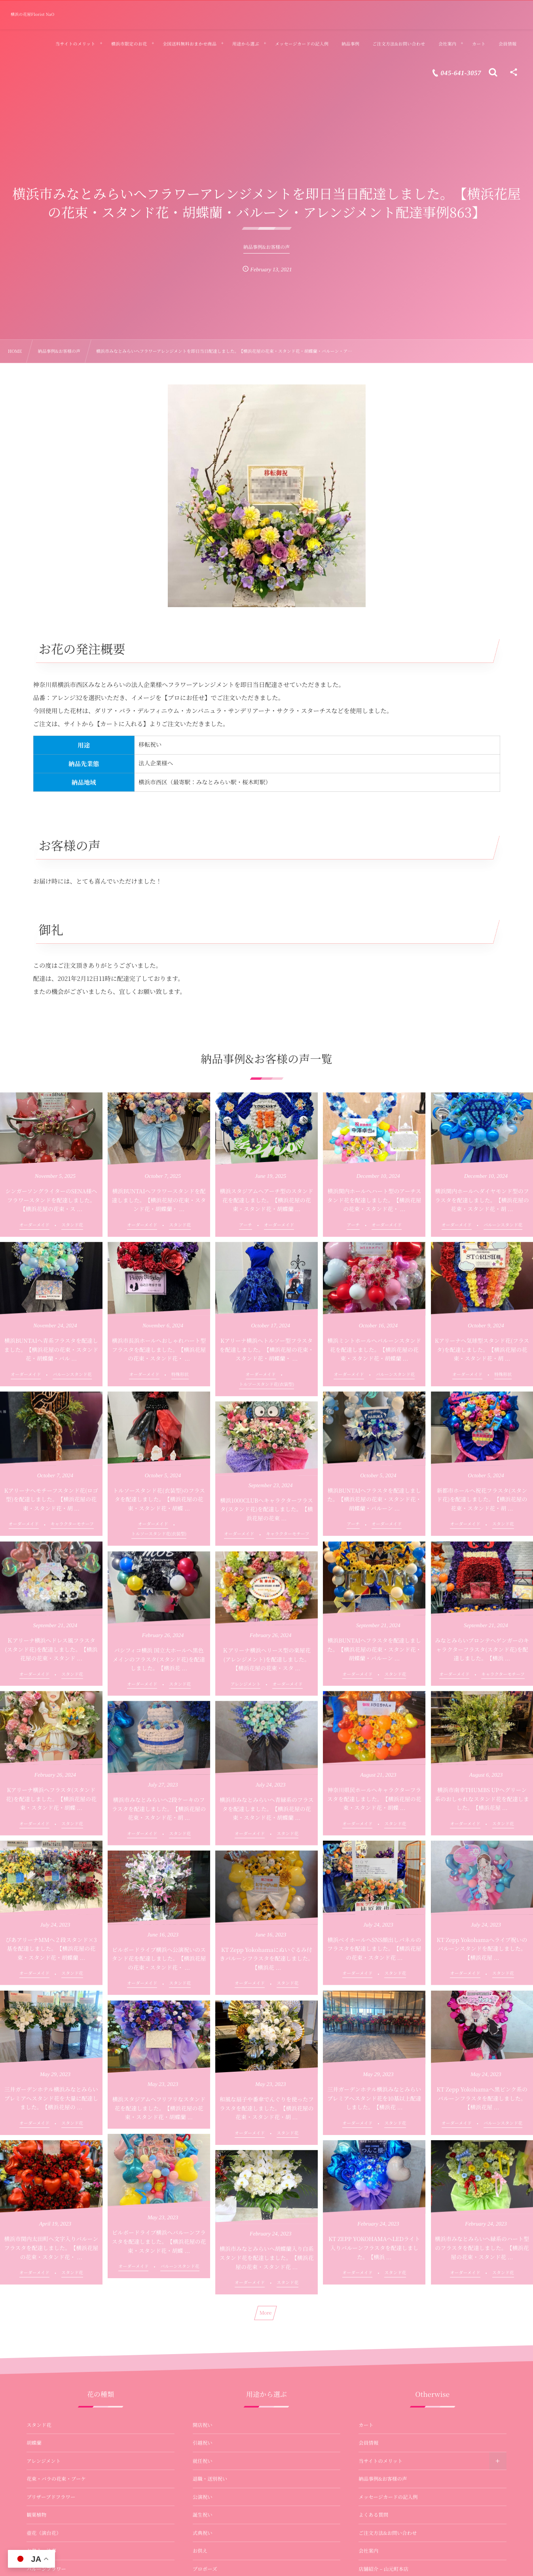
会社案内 (368, 2550)
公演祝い (202, 2496)
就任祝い (202, 2460)
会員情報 (368, 2442)
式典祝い (202, 2532)
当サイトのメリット (380, 2460)
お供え (200, 2550)
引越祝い (202, 2442)
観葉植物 (36, 2514)
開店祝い (202, 2424)
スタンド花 (39, 2424)
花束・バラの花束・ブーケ (56, 2478)
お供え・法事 (41, 2550)
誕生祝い (202, 2514)
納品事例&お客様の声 (382, 2478)
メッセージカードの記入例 (387, 2496)
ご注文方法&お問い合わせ (387, 2532)
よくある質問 (373, 2514)
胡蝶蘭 (34, 2442)
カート (366, 2424)
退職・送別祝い (210, 2478)
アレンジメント (44, 2460)
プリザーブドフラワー (51, 2496)
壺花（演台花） (44, 2532)
